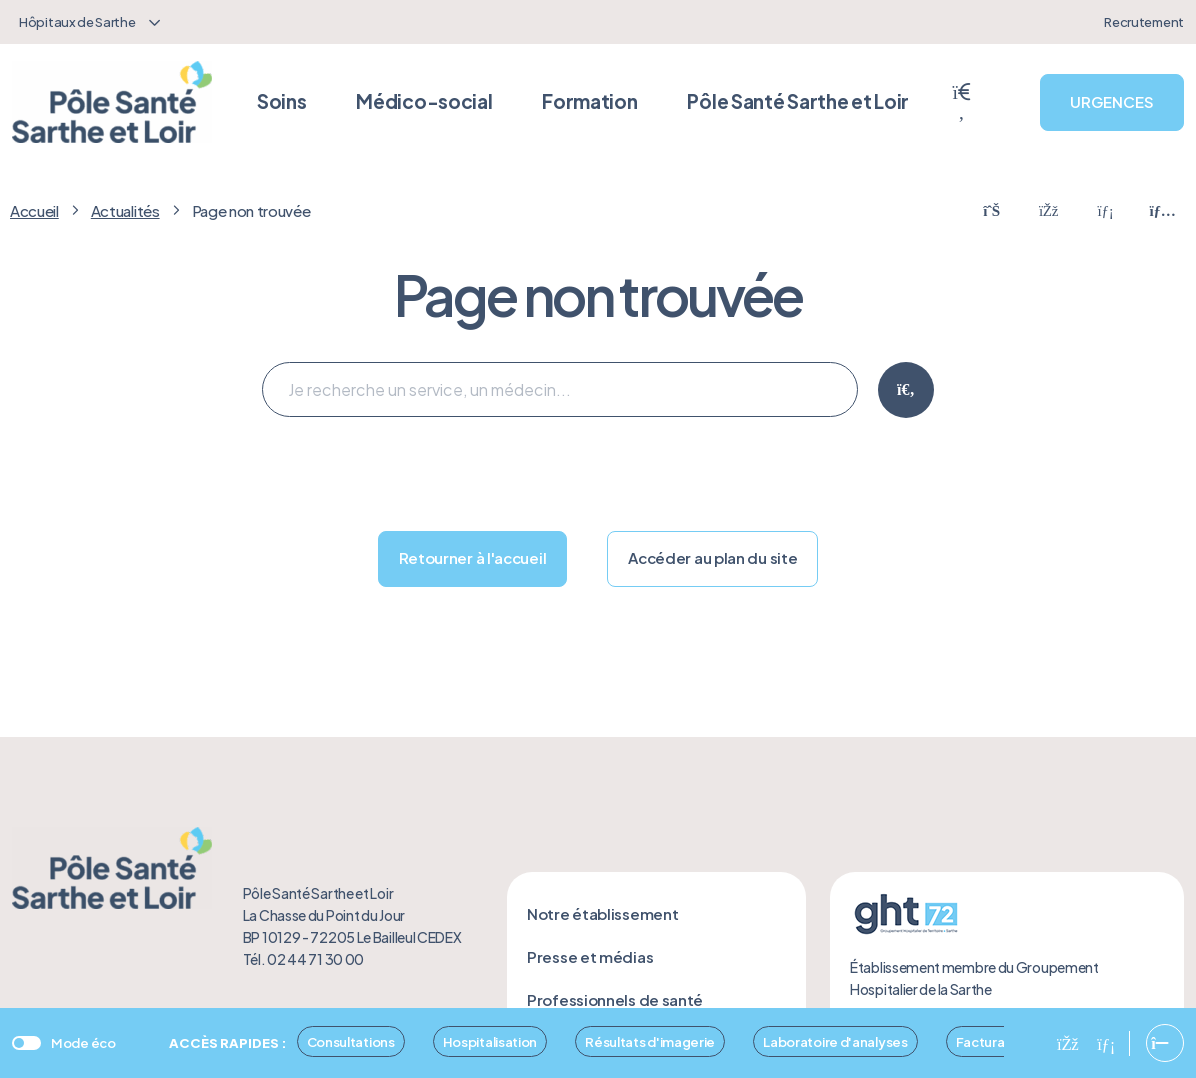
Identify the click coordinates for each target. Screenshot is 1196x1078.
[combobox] (87, 22)
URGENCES (1112, 101)
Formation (589, 101)
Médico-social (424, 101)
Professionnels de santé (615, 999)
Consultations (351, 1041)
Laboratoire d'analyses (835, 1041)
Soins (282, 101)
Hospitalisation (490, 1041)
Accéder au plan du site (712, 557)
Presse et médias (590, 956)
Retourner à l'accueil (473, 557)
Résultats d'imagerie (650, 1041)
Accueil (34, 210)
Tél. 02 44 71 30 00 (303, 959)
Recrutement (1144, 21)
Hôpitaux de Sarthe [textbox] (77, 21)
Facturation (993, 1041)
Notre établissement (602, 913)
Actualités (125, 210)
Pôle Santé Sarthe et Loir (798, 101)
